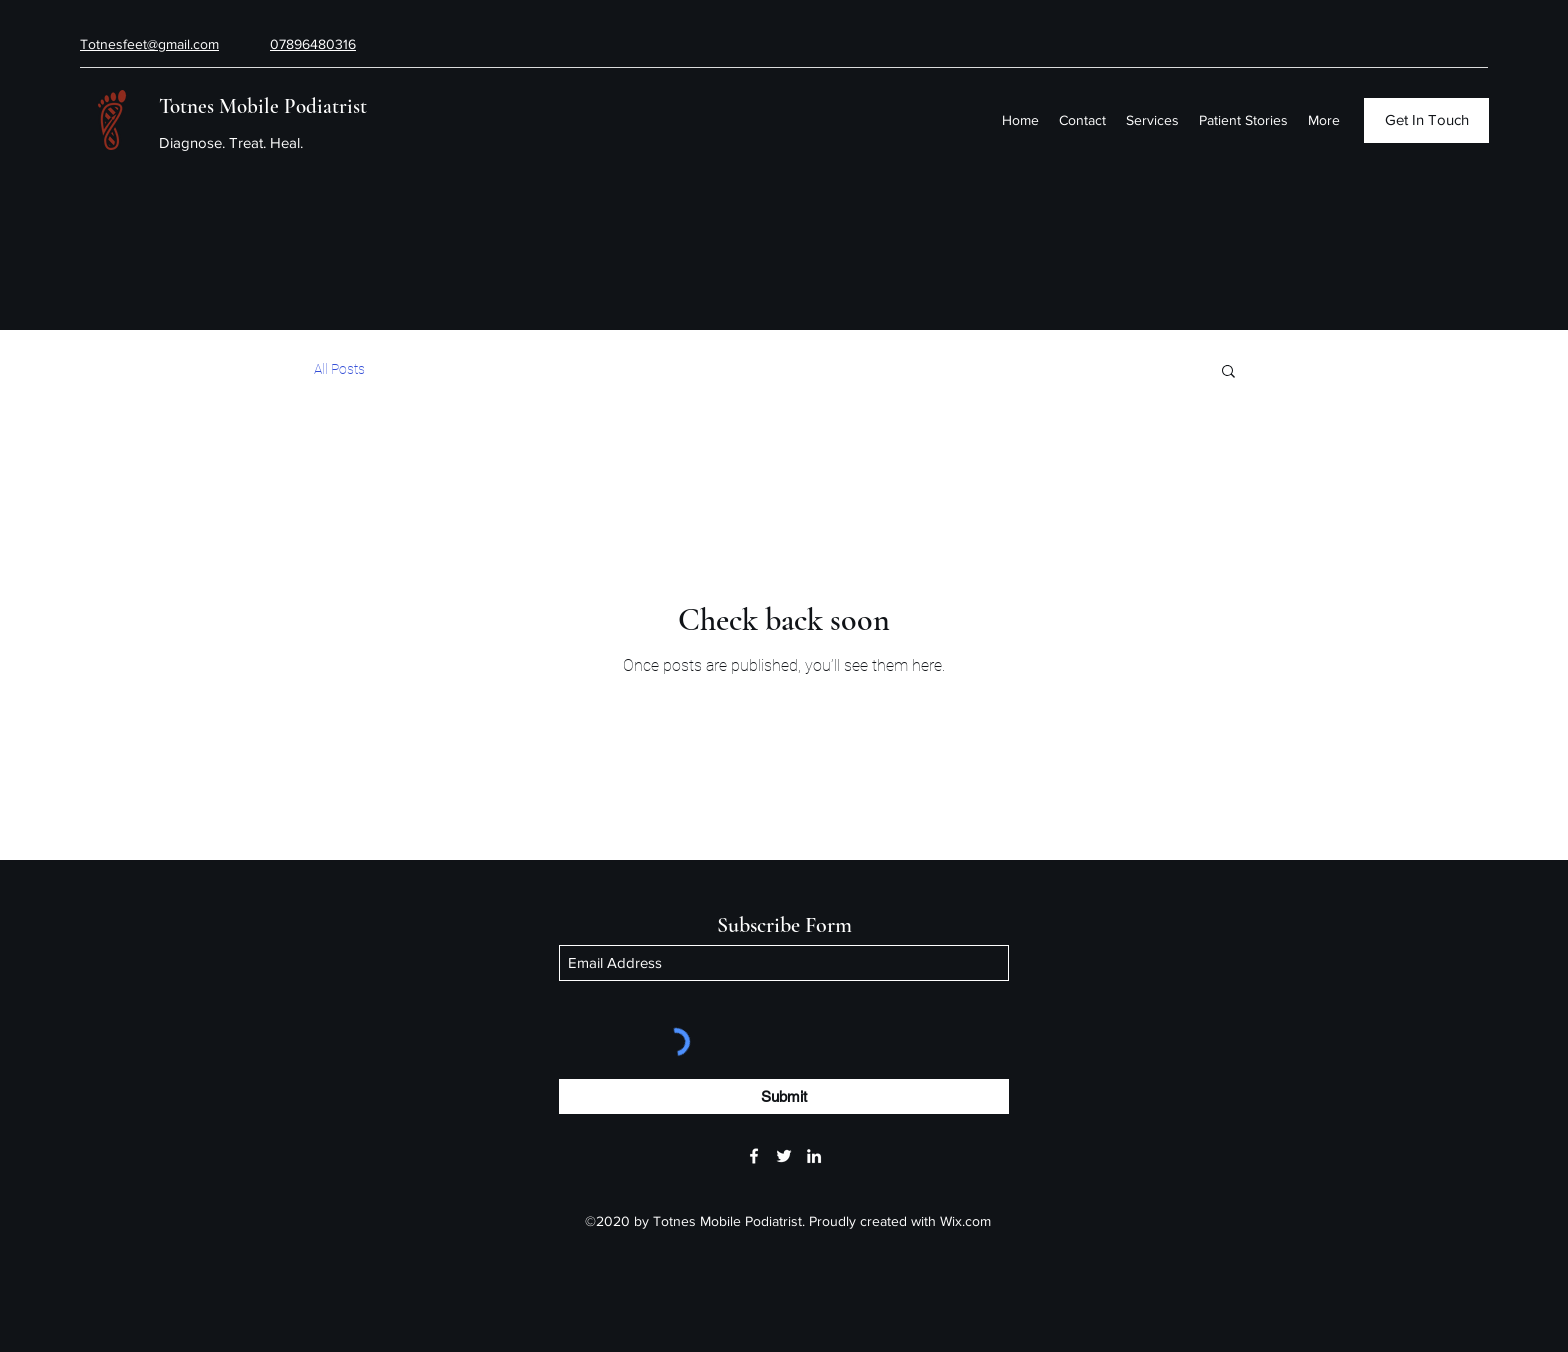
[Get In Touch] (1426, 120)
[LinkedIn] (814, 1156)
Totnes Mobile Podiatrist (263, 106)
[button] (1228, 372)
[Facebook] (754, 1156)
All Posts (339, 369)
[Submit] (784, 1096)
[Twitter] (784, 1156)
